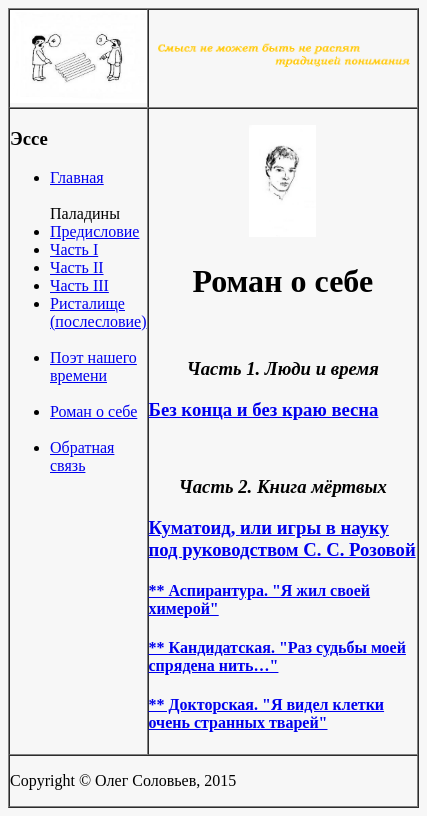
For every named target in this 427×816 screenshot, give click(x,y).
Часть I (74, 249)
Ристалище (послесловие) (98, 312)
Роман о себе (93, 411)
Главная (77, 177)
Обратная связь (82, 456)
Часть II (77, 267)
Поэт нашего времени (93, 366)
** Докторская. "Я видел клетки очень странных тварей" (267, 713)
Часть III (79, 285)
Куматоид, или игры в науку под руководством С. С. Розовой (282, 538)
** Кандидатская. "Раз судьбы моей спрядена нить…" (277, 656)
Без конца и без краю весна (264, 409)
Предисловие (94, 231)
